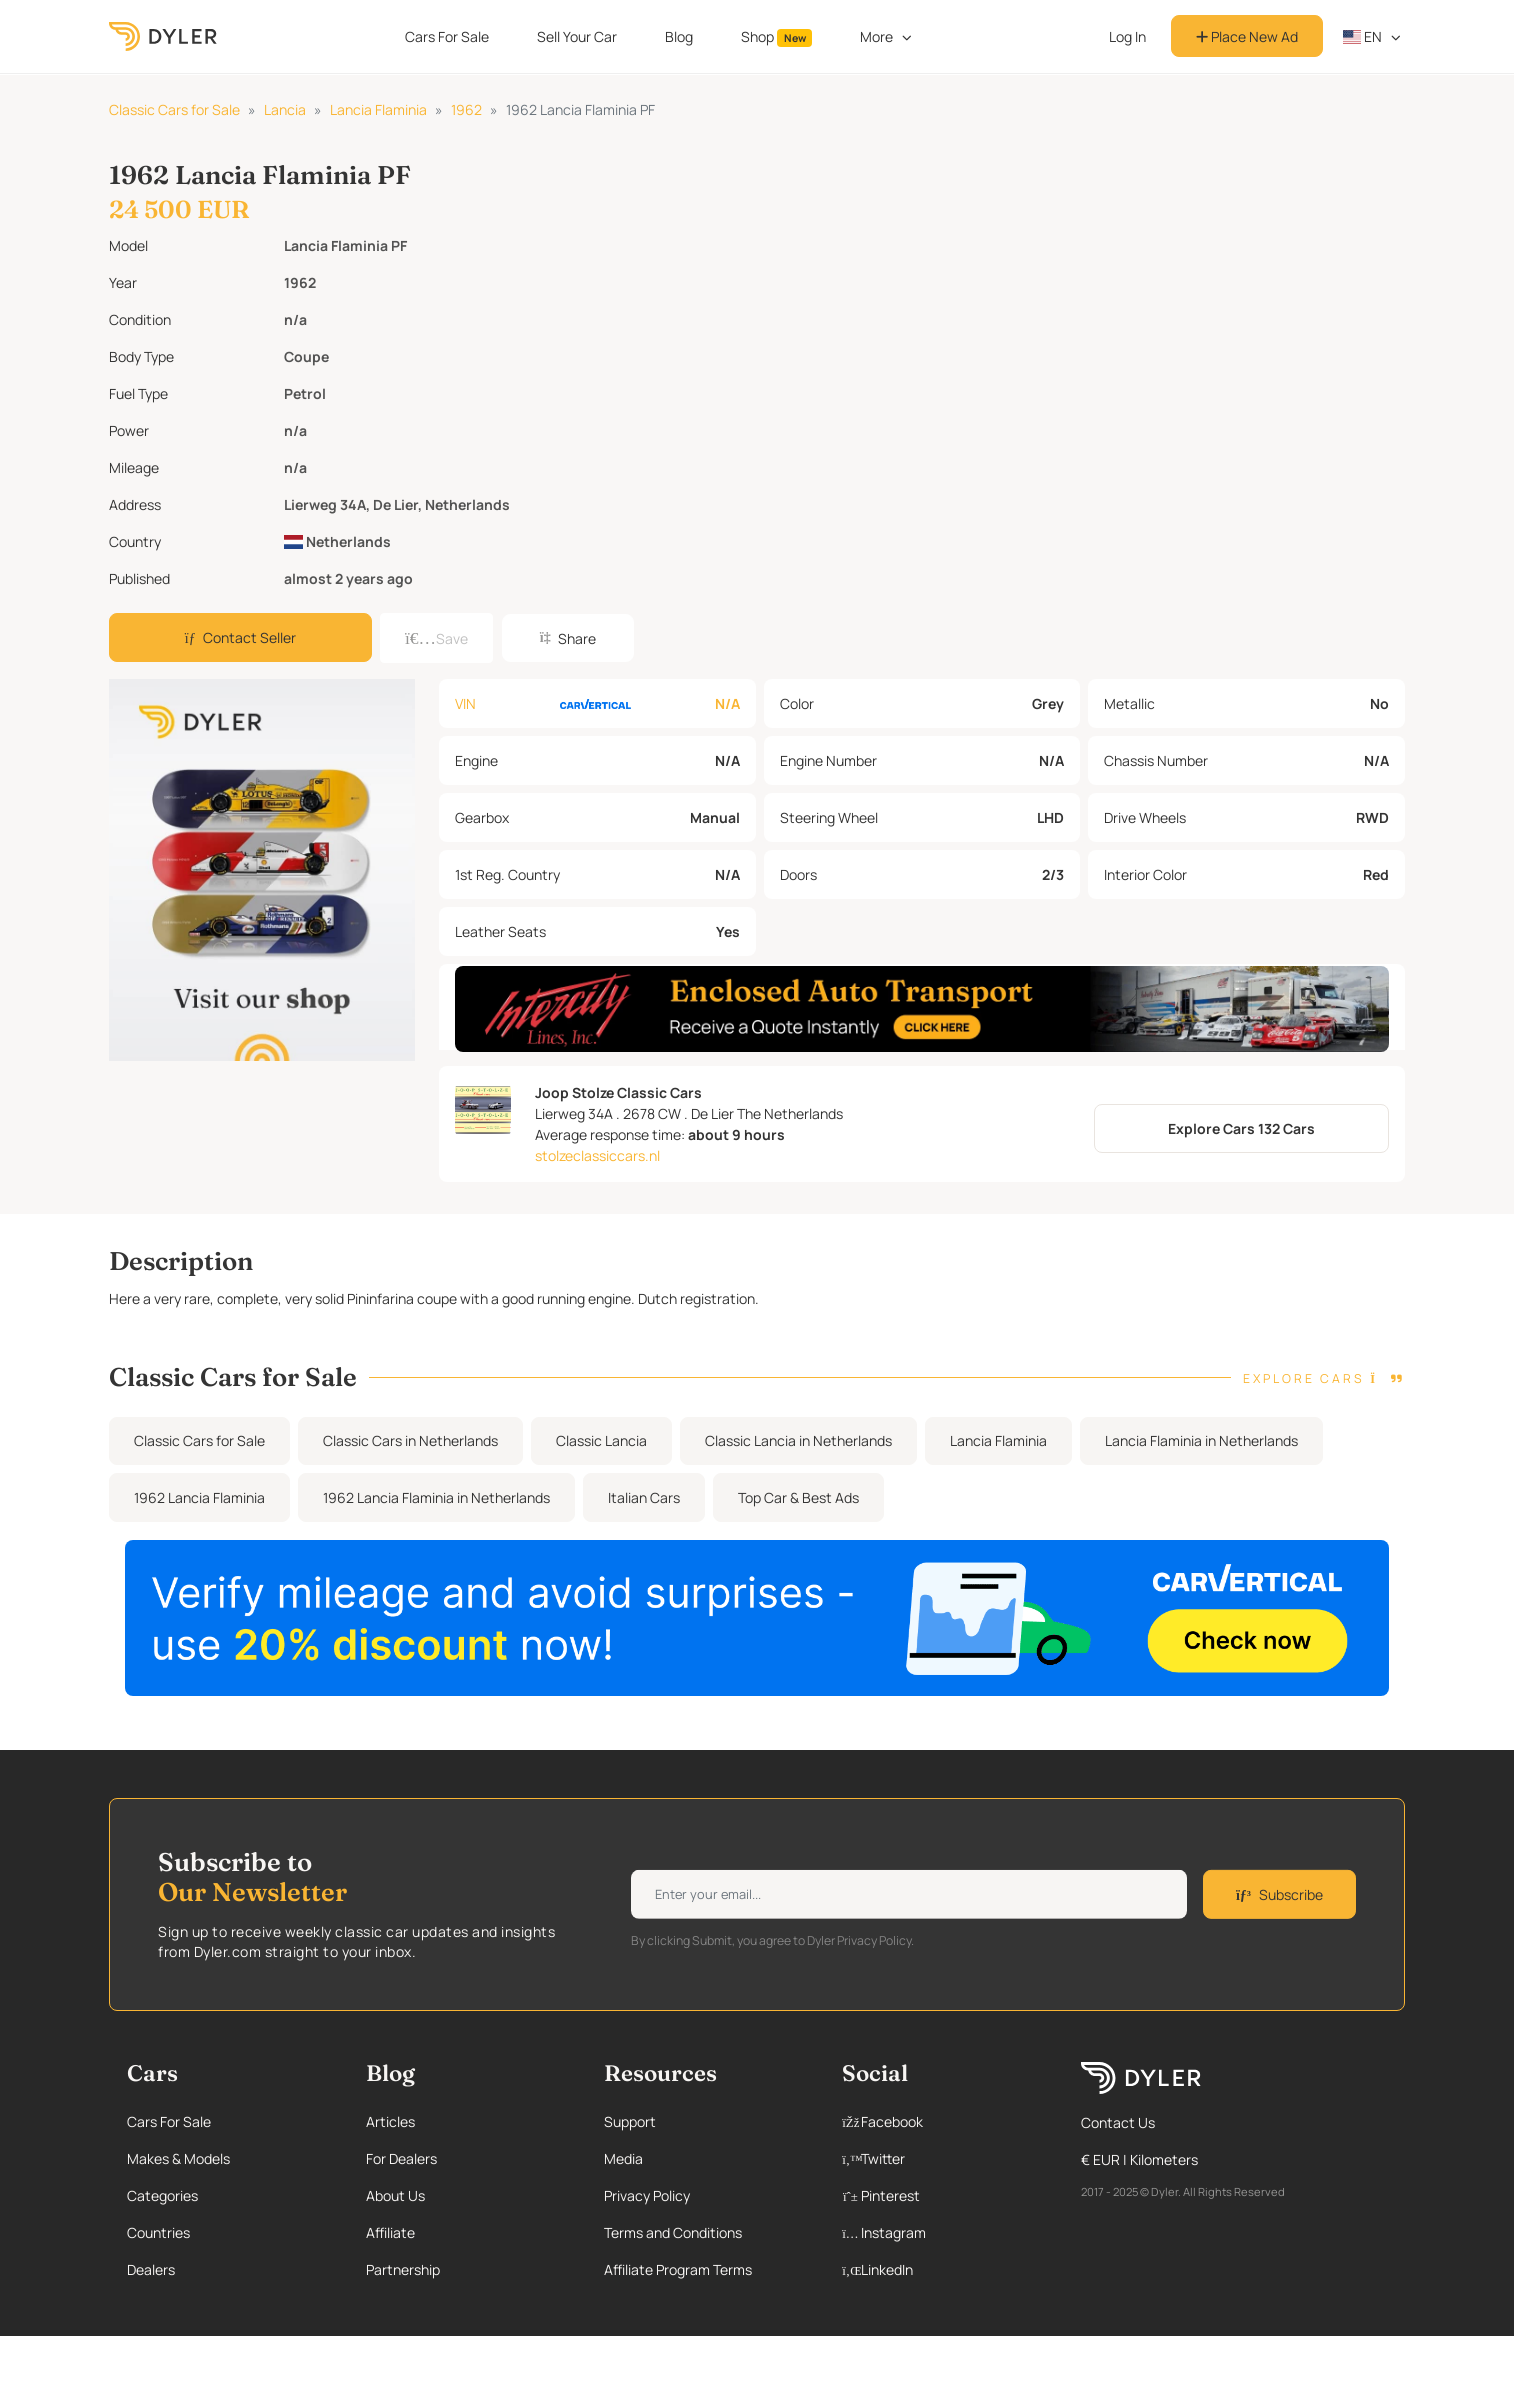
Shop (777, 37)
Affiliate (390, 2232)
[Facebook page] (940, 2121)
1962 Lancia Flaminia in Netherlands (436, 1497)
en (1363, 36)
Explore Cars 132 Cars (1241, 1128)
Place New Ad (1247, 36)
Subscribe (1279, 1894)
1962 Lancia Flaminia (199, 1497)
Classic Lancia (601, 1440)
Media (623, 2158)
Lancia (285, 109)
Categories (162, 2195)
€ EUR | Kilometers (1139, 2159)
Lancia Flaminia (378, 109)
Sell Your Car (577, 36)
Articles (390, 2121)
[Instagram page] (940, 2232)
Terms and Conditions (673, 2232)
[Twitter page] (940, 2158)
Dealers (151, 2269)
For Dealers (401, 2158)
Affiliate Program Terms (678, 2269)
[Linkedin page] (940, 2269)
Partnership (403, 2269)
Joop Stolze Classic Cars (618, 1092)
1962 (466, 109)
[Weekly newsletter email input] (909, 1894)
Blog (679, 36)
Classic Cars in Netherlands (410, 1440)
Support (630, 2121)
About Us (395, 2195)
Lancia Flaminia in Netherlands (1201, 1440)
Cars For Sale (447, 36)
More (876, 36)
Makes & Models (178, 2158)
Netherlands (337, 541)
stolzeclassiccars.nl (597, 1155)
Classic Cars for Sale (174, 109)
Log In (1127, 36)
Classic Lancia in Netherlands (798, 1440)
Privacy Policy (647, 2195)
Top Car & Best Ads (798, 1497)
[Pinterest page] (940, 2195)
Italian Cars (644, 1497)
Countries (158, 2232)
